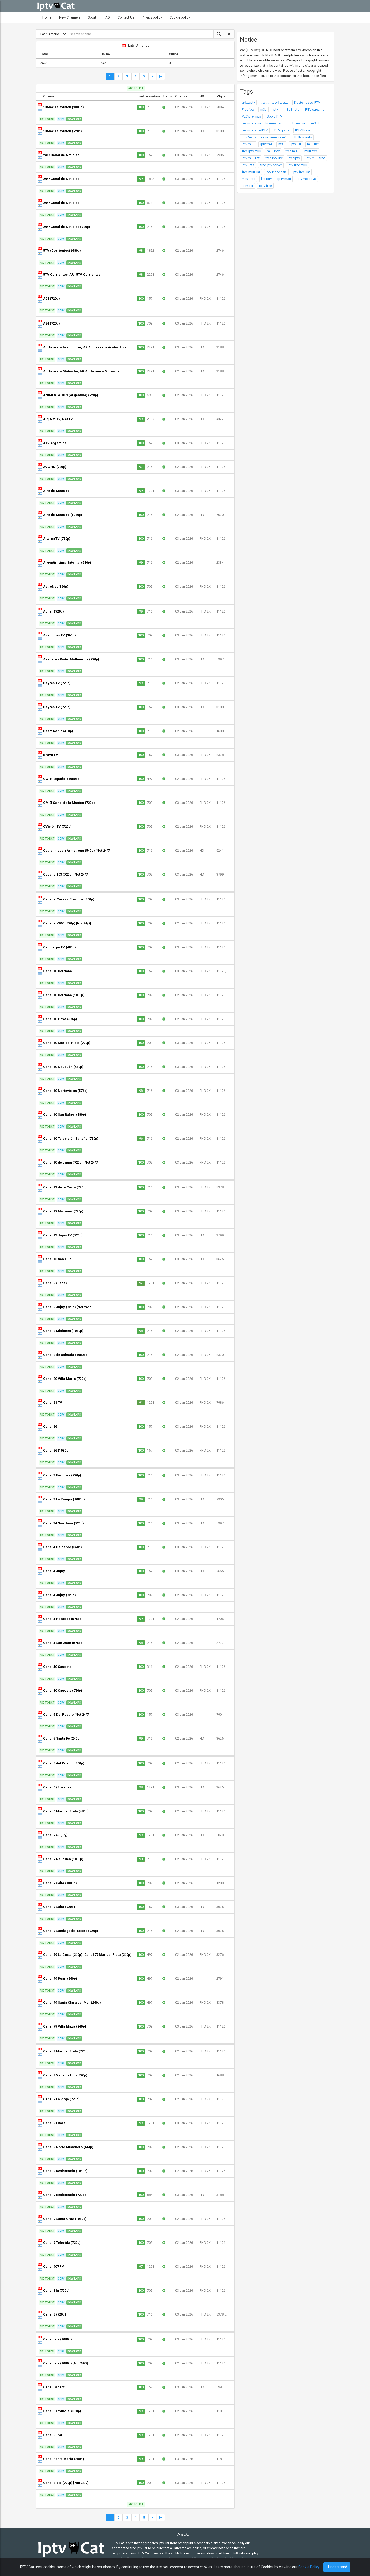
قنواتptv (248, 102)
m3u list (313, 144)
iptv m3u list (251, 158)
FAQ (107, 17)
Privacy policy (152, 17)
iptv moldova (306, 179)
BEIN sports (303, 137)
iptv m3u (248, 144)
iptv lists (248, 165)
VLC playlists (251, 116)
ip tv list (247, 186)
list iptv (266, 179)
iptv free (266, 144)
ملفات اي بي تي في (274, 102)
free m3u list (251, 172)
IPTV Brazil (303, 130)
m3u (263, 109)
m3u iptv (273, 151)
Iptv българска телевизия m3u (265, 137)
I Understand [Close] (337, 2567)
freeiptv (294, 158)
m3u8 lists (291, 109)
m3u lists (248, 179)
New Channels (69, 17)
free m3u (292, 151)
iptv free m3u (297, 165)
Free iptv (248, 109)
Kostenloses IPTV (307, 102)
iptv (275, 109)
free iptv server (271, 165)
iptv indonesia (276, 172)
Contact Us (126, 17)
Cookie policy (180, 17)
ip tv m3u (284, 179)
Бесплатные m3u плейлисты (264, 123)
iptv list (296, 144)
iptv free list (301, 172)
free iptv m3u (251, 151)
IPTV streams (314, 109)
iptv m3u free (315, 158)
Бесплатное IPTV (255, 130)
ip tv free (265, 186)
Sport (92, 17)
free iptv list (274, 158)
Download (74, 119)
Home (46, 17)
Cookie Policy (308, 2567)
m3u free (311, 151)
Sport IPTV (274, 116)
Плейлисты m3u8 (305, 123)
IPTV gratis (281, 130)
